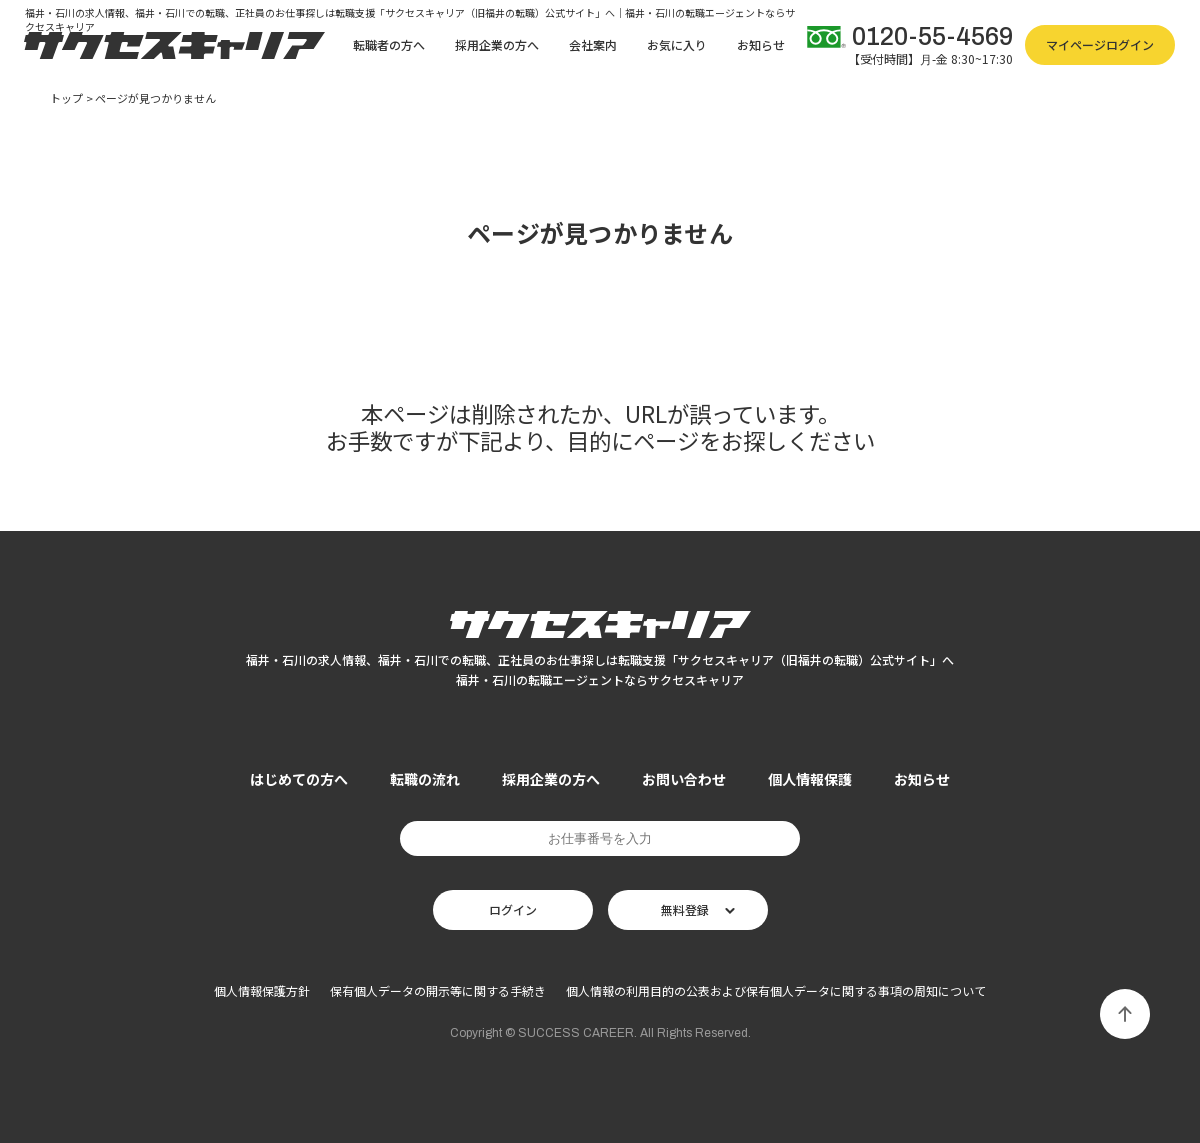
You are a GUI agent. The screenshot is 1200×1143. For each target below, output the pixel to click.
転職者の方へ (389, 45)
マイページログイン (1100, 44)
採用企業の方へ (497, 45)
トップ (66, 98)
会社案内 (593, 45)
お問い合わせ (684, 779)
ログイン (513, 909)
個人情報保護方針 (262, 990)
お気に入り (677, 45)
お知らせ (761, 45)
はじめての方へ (299, 779)
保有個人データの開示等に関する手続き (438, 990)
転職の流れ (425, 779)
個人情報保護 (810, 779)
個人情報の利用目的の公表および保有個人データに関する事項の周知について (776, 990)
